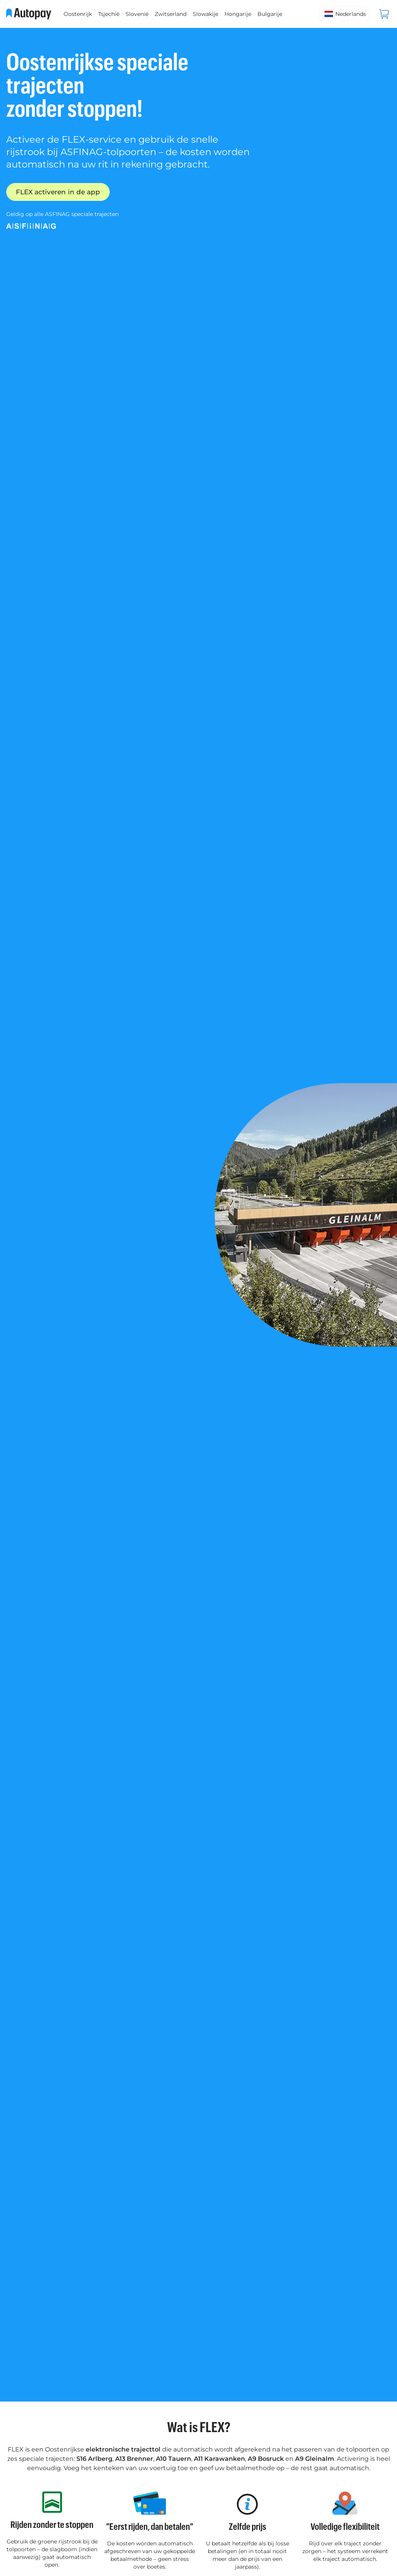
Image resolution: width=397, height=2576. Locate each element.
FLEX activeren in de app (59, 192)
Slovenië (137, 13)
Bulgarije (269, 13)
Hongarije (237, 13)
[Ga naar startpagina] (28, 13)
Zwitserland (170, 13)
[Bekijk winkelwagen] (384, 14)
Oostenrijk (78, 13)
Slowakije (205, 13)
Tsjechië (108, 13)
